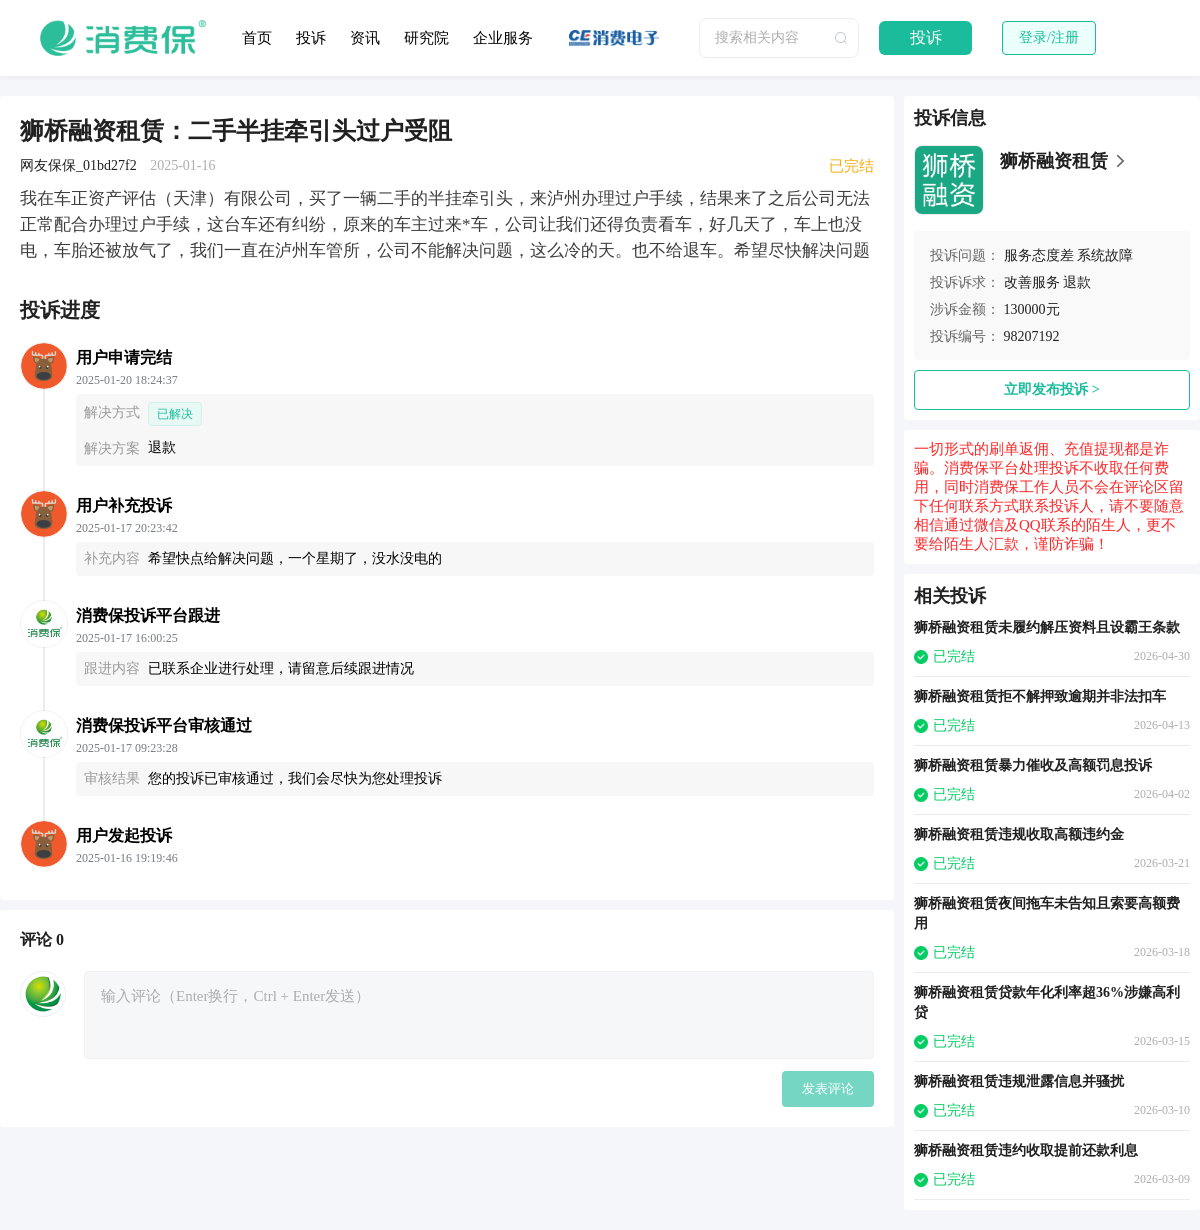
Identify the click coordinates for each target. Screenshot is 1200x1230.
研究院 (426, 38)
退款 (1077, 282)
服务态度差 (1039, 255)
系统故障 (1105, 255)
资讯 (365, 38)
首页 (257, 38)
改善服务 (1032, 282)
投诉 (311, 38)
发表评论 (828, 1088)
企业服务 (503, 38)
